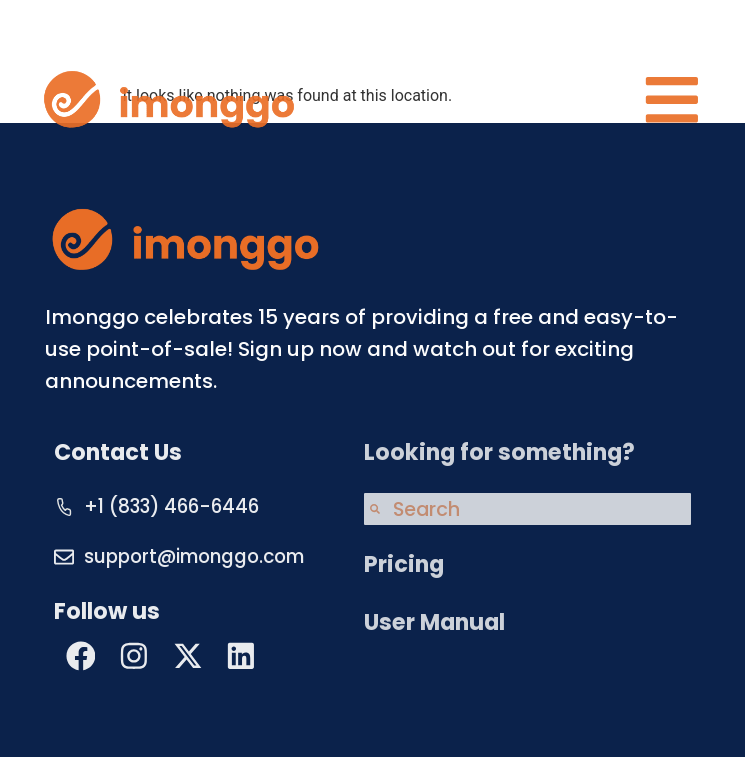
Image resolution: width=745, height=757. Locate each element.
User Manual (434, 622)
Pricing (404, 564)
